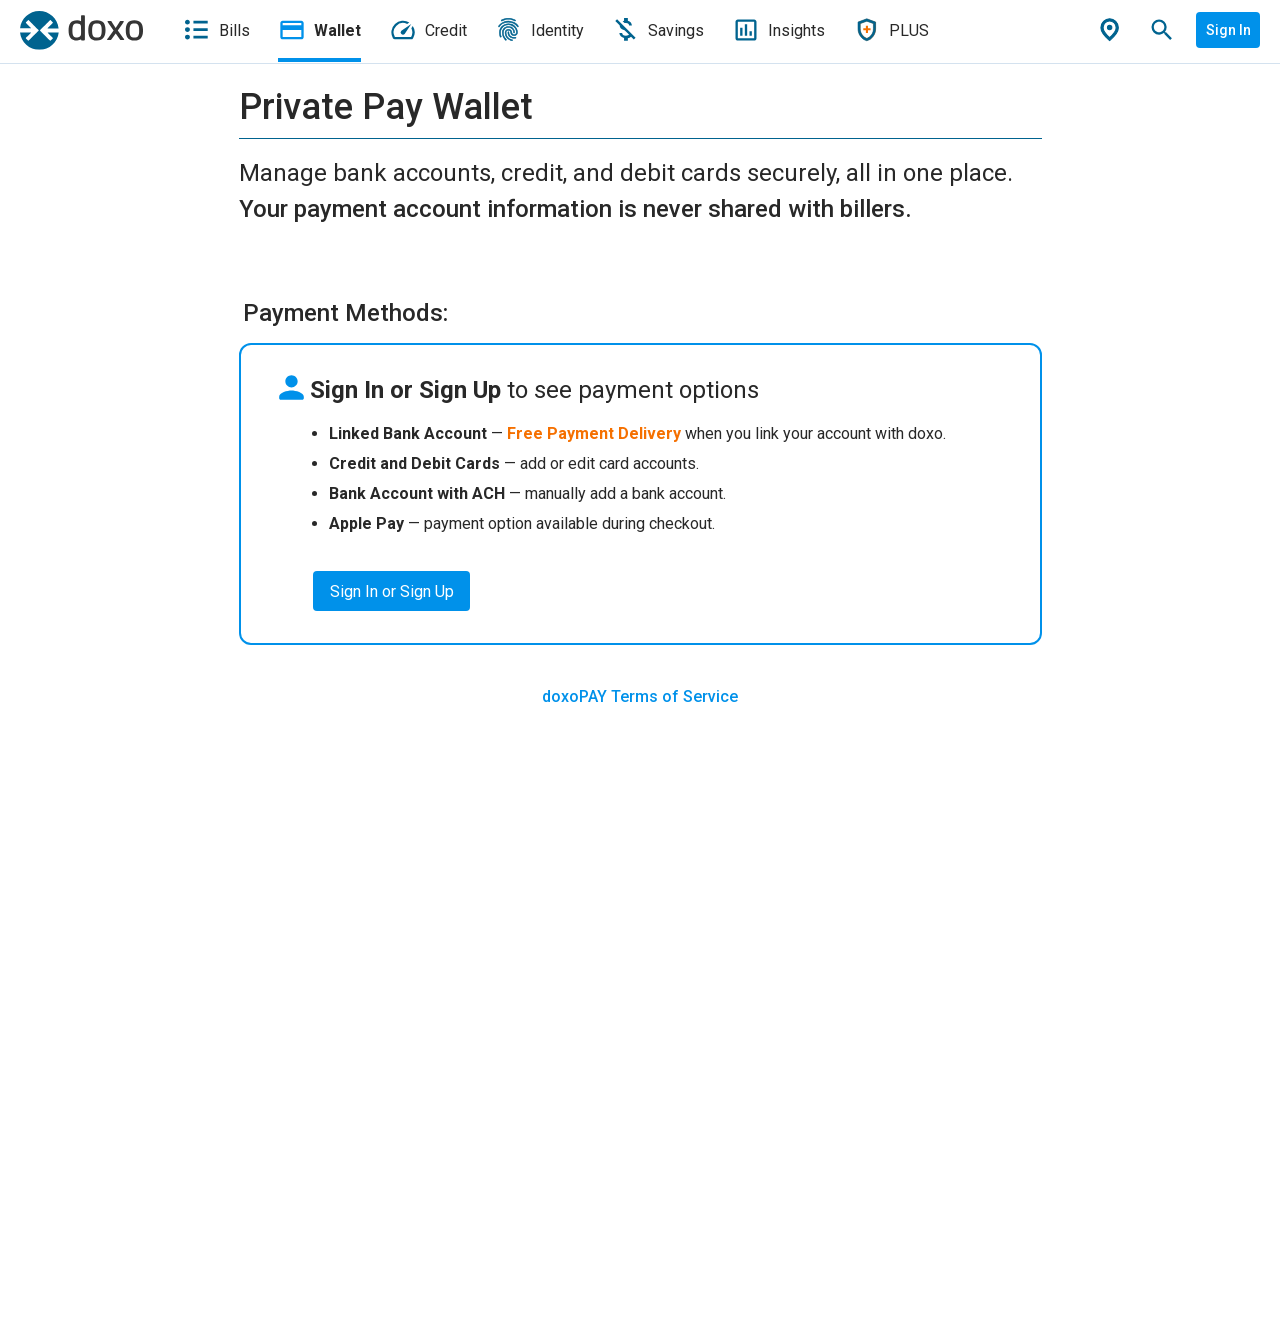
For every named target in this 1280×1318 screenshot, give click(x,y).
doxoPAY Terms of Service (640, 696)
